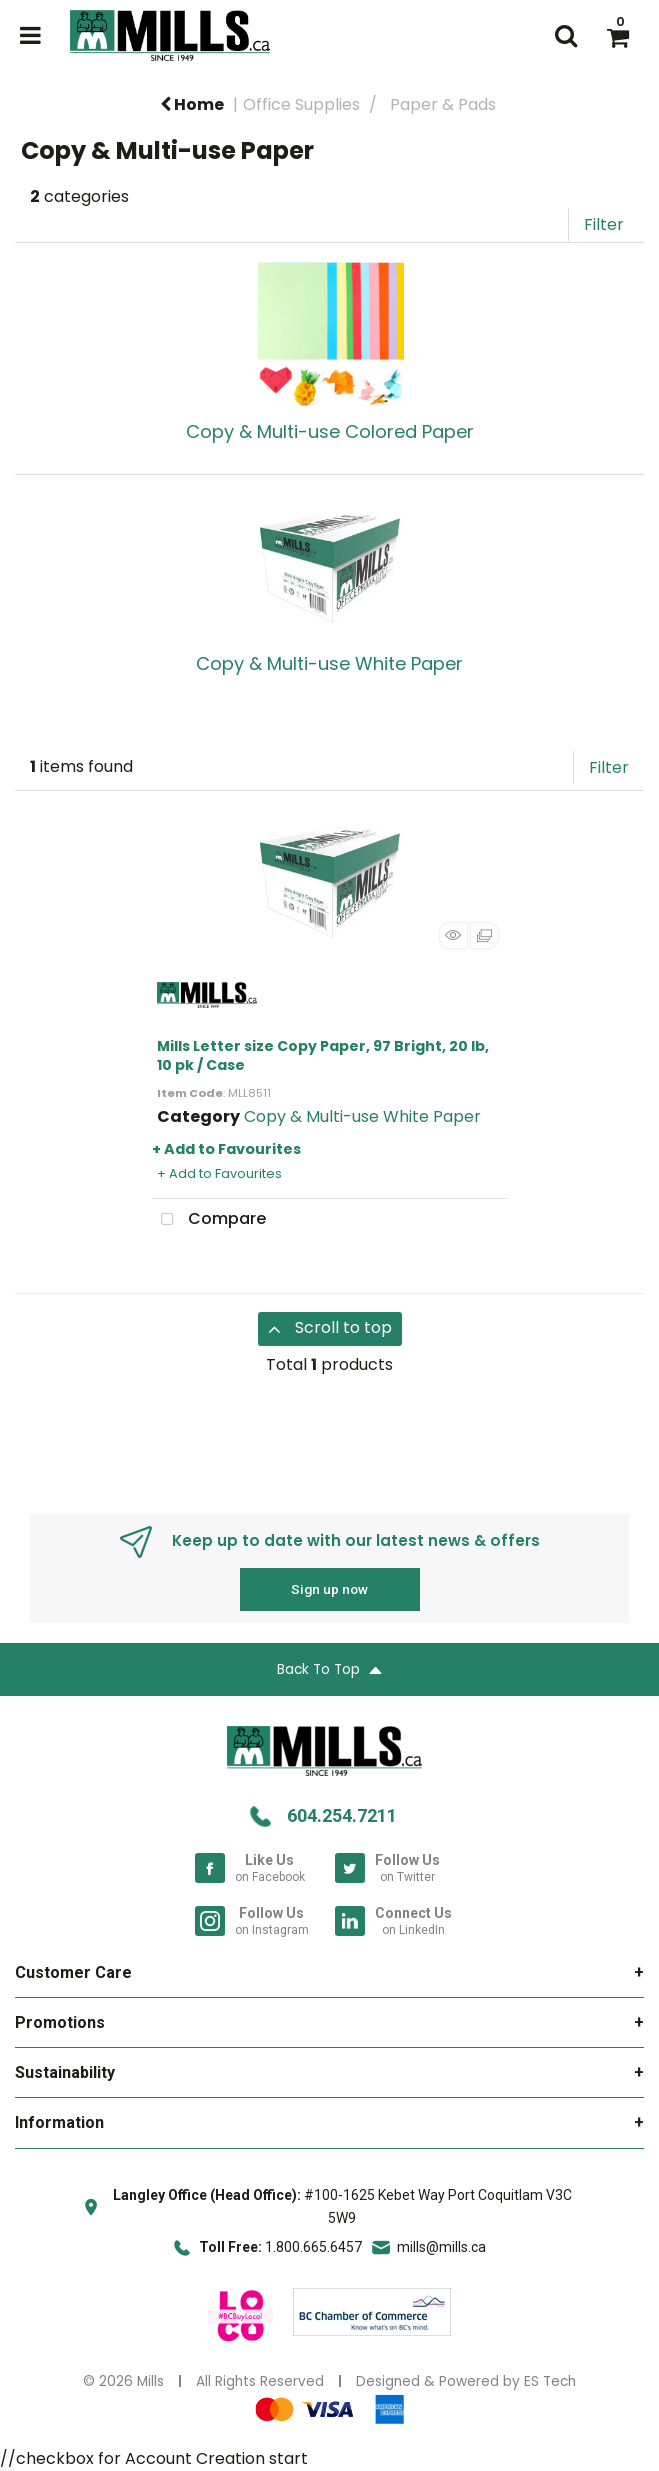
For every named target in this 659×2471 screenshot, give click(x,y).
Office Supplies (301, 104)
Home (192, 104)
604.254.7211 (342, 1815)
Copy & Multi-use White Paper (362, 1116)
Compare (209, 1220)
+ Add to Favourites (226, 1149)
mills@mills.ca (441, 2247)
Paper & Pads (443, 104)
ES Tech (550, 2381)
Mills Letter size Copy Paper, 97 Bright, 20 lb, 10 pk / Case (323, 1055)
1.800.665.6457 (313, 2247)
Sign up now (329, 1589)
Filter (604, 224)
